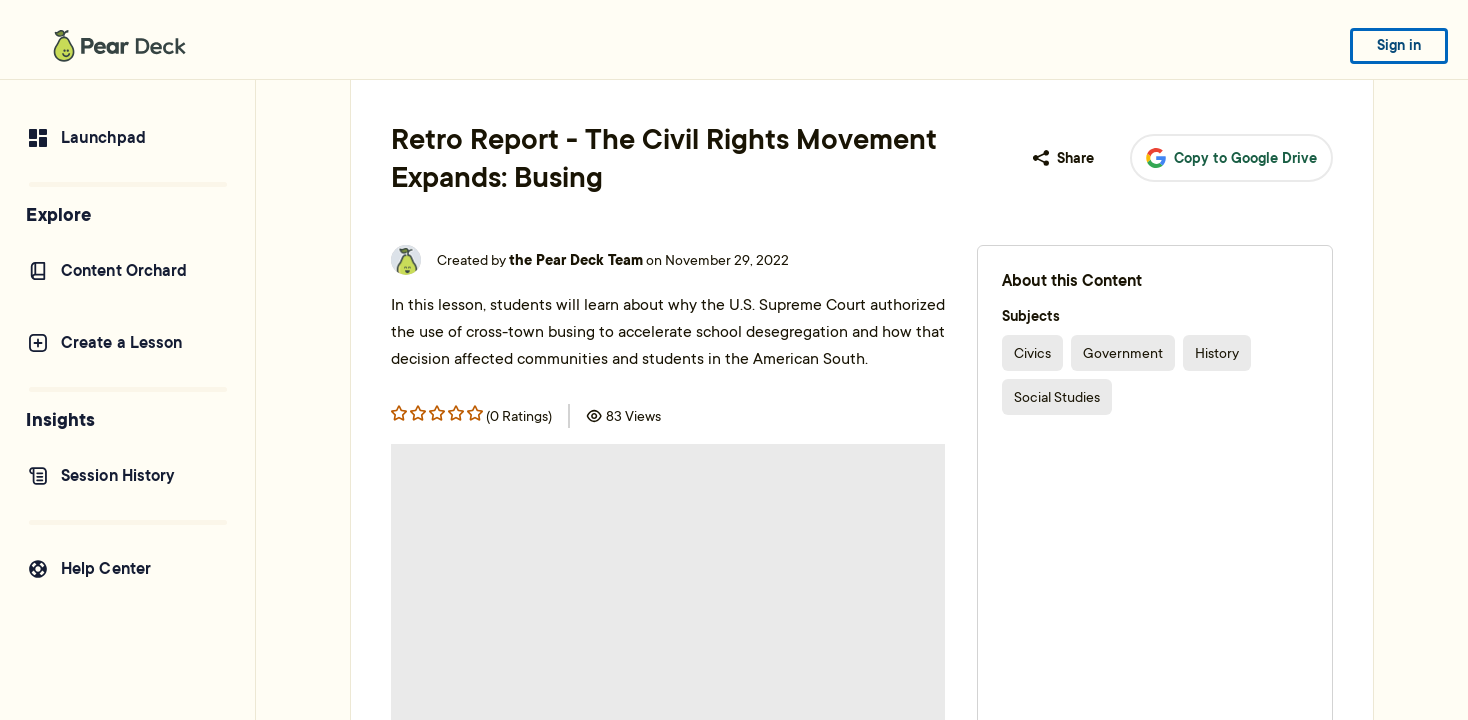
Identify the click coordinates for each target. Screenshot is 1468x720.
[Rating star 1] (418, 413)
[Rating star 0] (399, 413)
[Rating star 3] (456, 413)
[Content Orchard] (127, 271)
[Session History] (127, 476)
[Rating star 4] (475, 413)
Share (1063, 158)
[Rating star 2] (437, 413)
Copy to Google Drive (1231, 158)
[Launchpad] (127, 138)
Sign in (1399, 45)
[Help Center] (127, 569)
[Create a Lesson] (127, 343)
